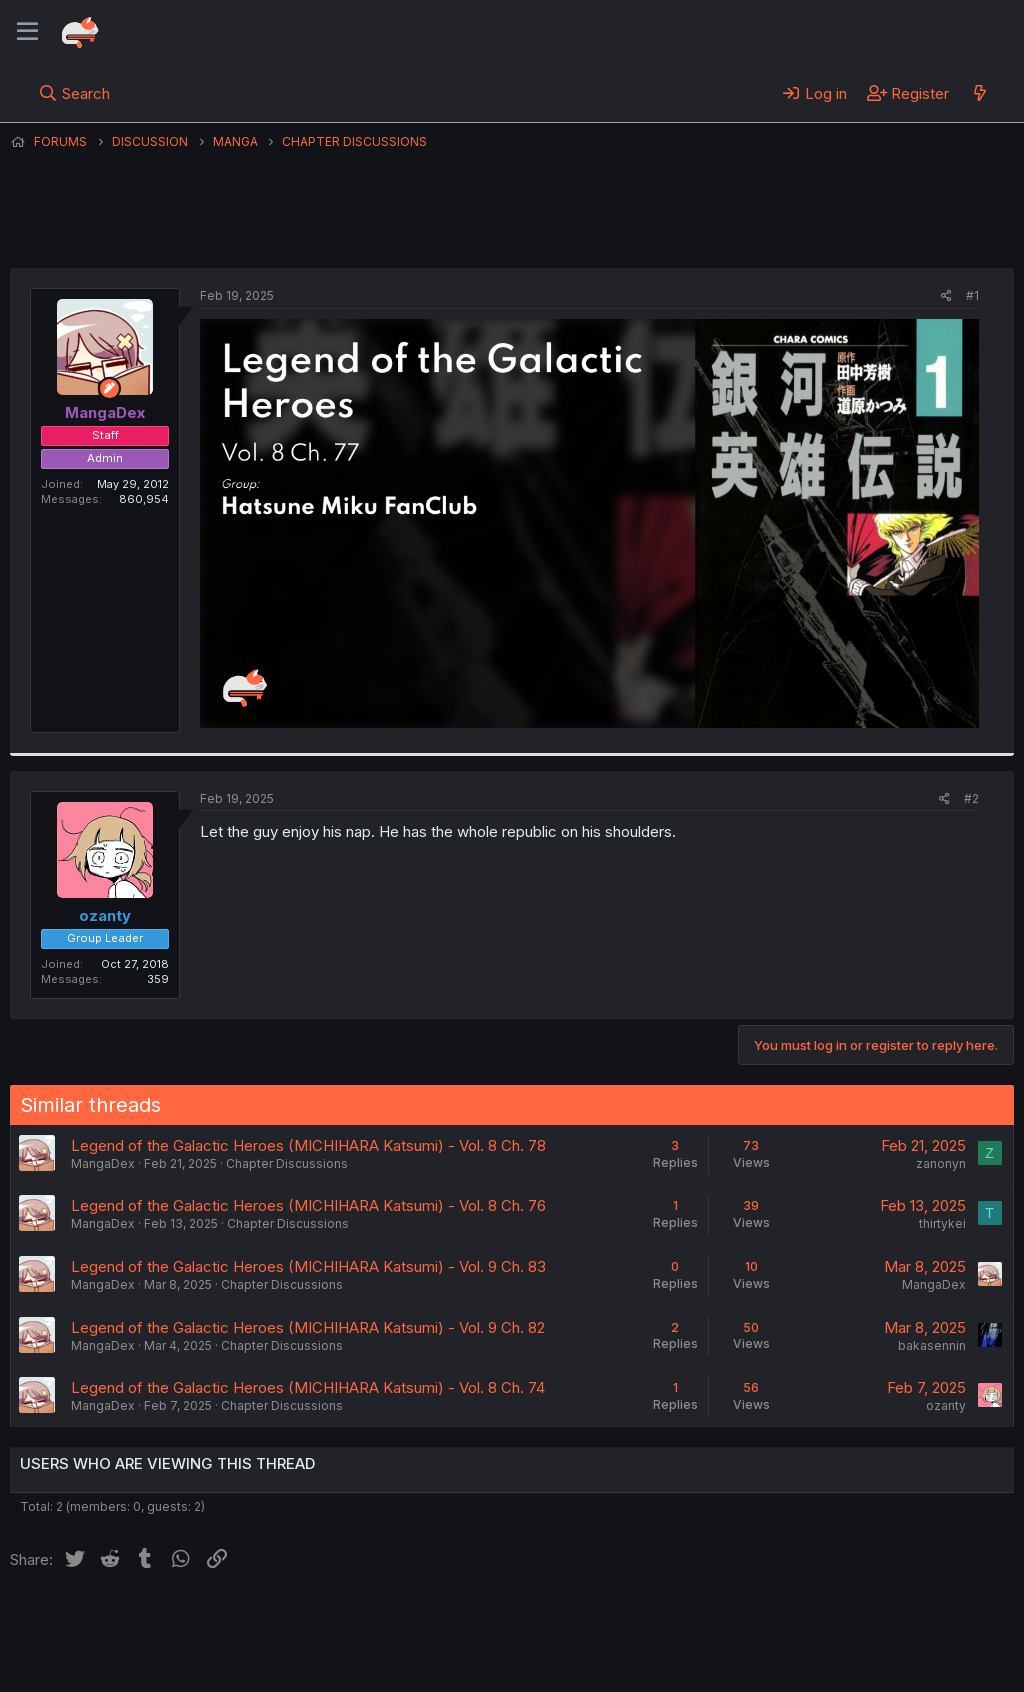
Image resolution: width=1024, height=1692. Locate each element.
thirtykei (942, 1223)
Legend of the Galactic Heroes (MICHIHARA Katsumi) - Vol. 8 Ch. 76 (308, 1205)
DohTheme (823, 1664)
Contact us (271, 1622)
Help (583, 1622)
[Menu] (27, 32)
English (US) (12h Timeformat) (112, 1622)
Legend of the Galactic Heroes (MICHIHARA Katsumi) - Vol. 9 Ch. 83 (308, 1266)
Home (641, 1622)
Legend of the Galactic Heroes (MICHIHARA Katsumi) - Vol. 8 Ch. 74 (308, 1387)
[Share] (946, 296)
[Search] (74, 93)
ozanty (946, 1405)
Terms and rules (381, 1622)
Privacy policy (500, 1622)
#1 (972, 295)
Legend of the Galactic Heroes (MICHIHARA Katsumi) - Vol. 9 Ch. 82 (308, 1327)
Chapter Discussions (287, 1163)
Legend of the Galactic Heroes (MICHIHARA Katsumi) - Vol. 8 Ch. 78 (308, 1145)
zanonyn (941, 1163)
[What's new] (979, 93)
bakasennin (932, 1345)
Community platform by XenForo (849, 1648)
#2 (971, 798)
